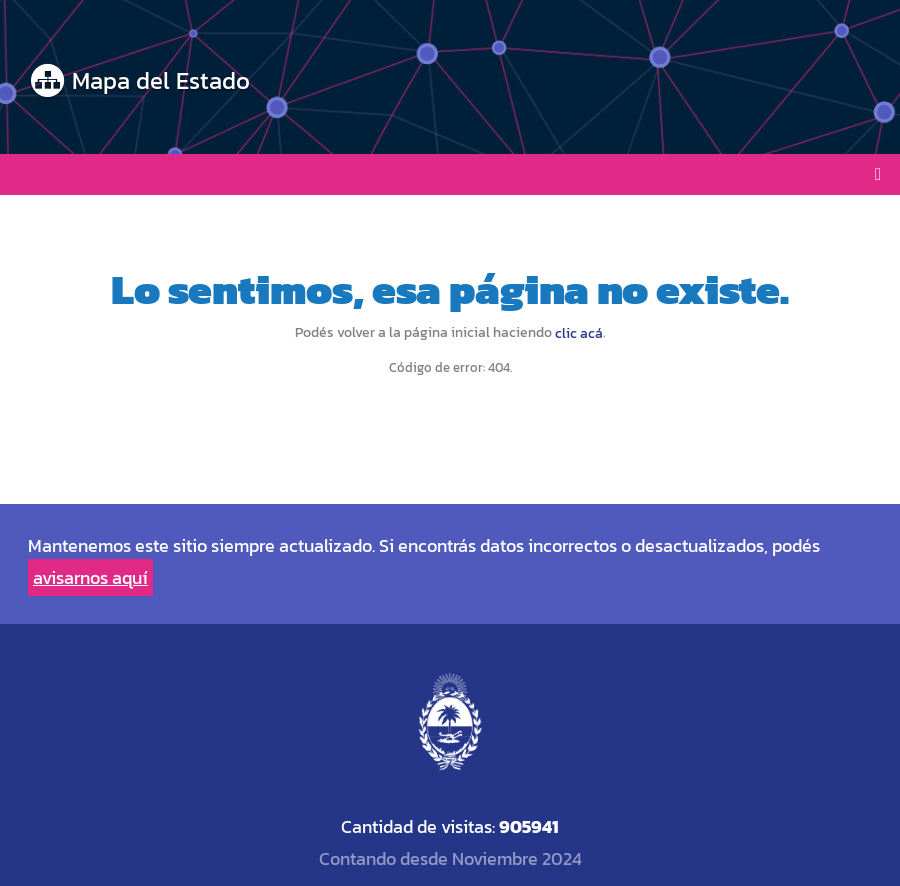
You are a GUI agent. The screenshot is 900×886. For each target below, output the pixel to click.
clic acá (579, 333)
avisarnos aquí (90, 577)
